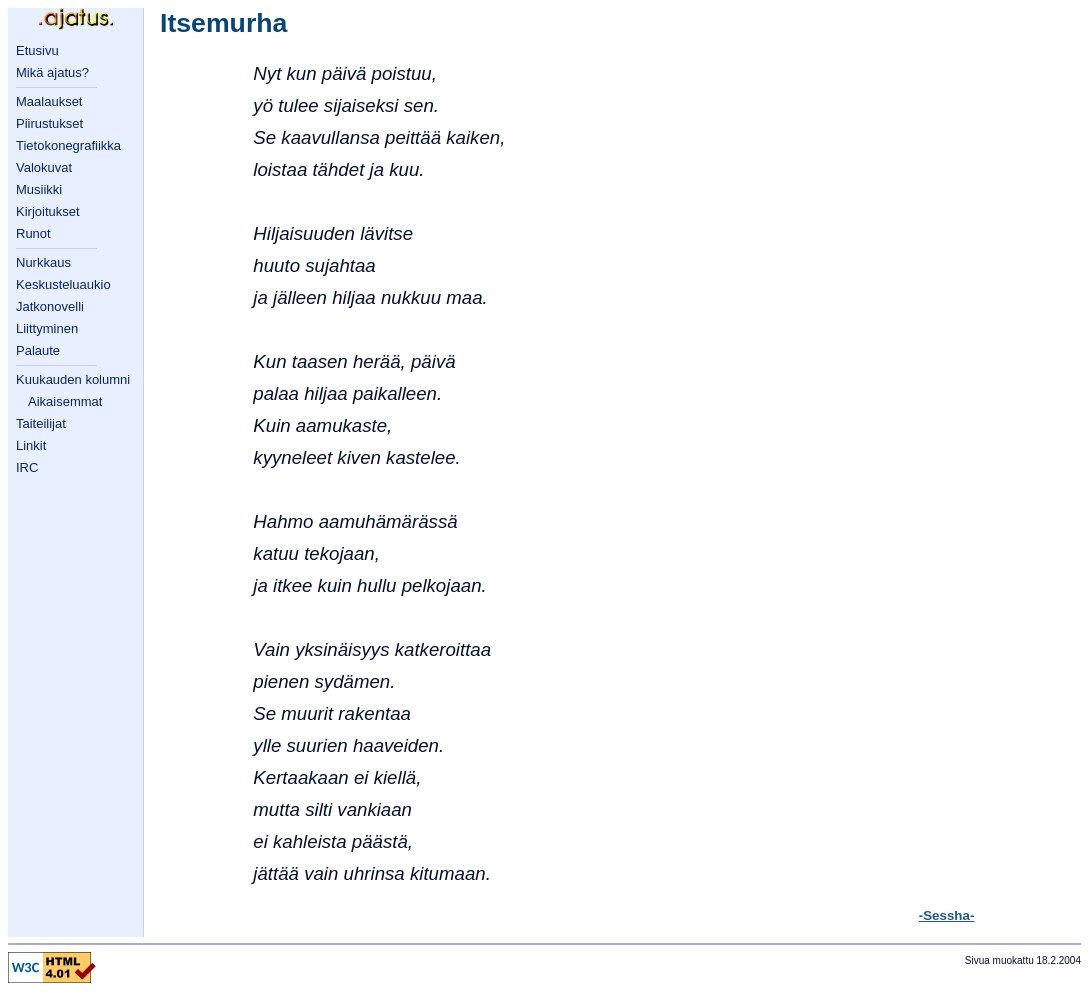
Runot (33, 233)
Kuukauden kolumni (73, 379)
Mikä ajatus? (52, 72)
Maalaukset (49, 101)
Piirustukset (49, 123)
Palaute (38, 350)
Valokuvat (44, 167)
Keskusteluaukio (63, 284)
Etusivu (37, 50)
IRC (27, 467)
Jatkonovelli (50, 306)
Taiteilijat (41, 423)
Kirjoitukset (48, 211)
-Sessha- (947, 915)
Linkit (31, 445)
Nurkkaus (43, 262)
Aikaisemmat (65, 401)
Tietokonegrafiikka (68, 145)
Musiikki (39, 189)
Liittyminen (47, 328)
